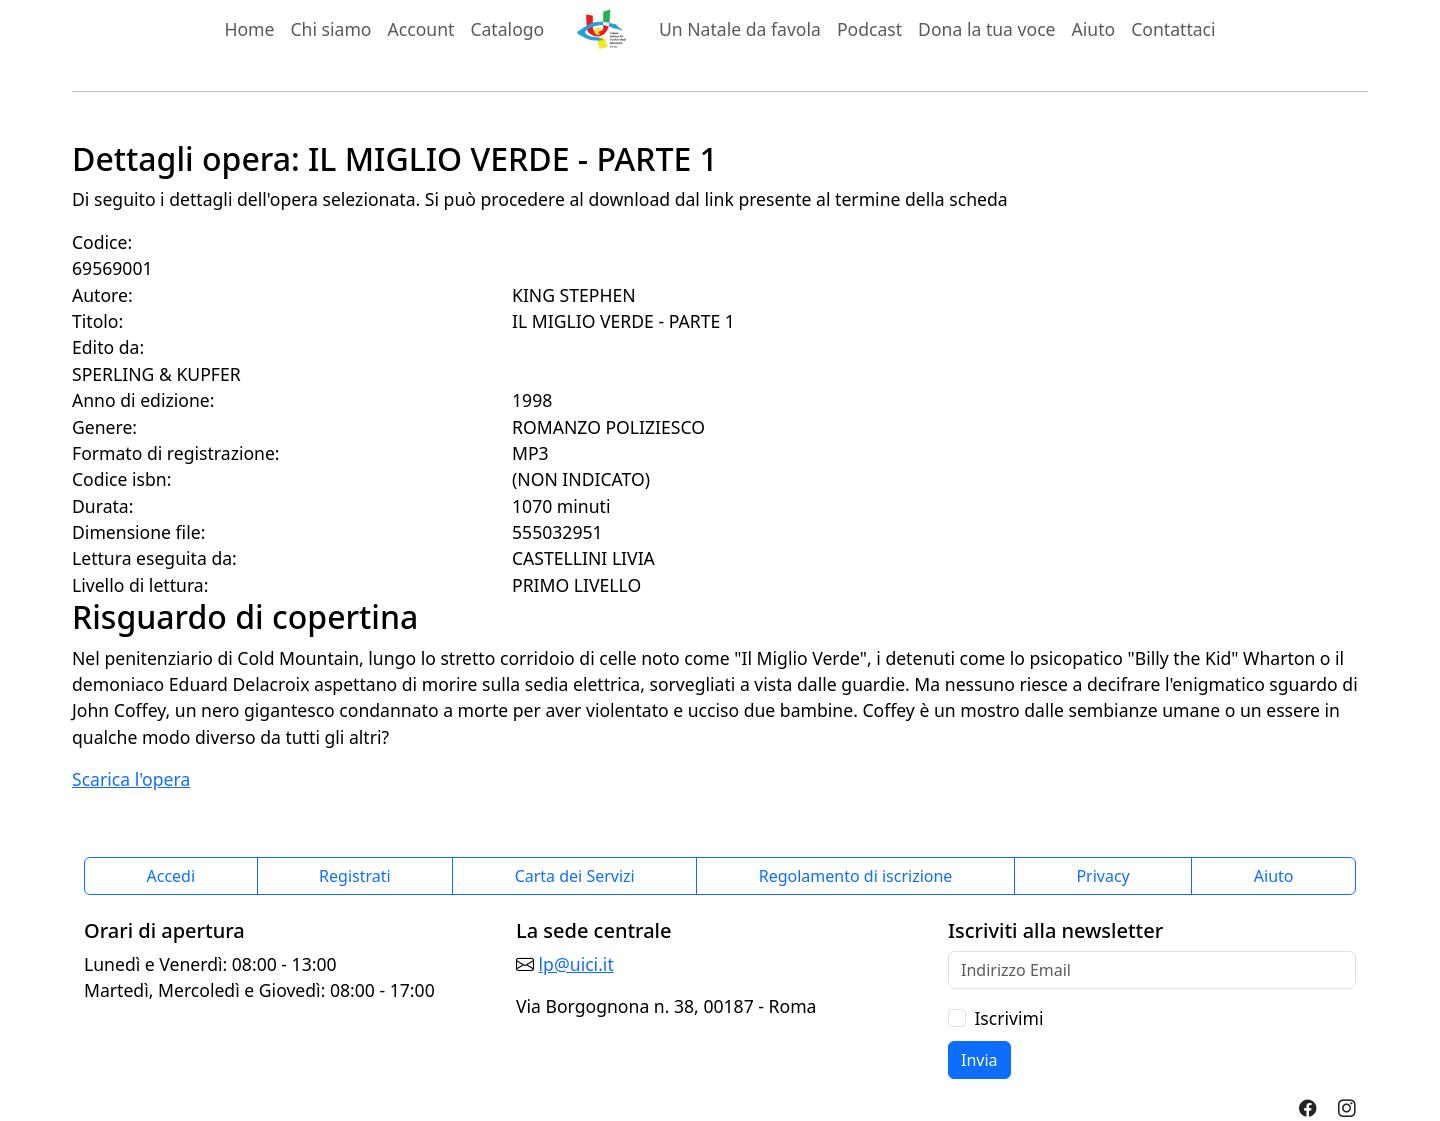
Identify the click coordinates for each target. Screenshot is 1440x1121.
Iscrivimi (1008, 1018)
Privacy (1102, 876)
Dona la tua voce (986, 29)
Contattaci (1173, 29)
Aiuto (1094, 29)
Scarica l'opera (131, 779)
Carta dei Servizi (575, 876)
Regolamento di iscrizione (856, 876)
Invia (979, 1060)
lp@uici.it (576, 964)
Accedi (171, 876)
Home (249, 29)
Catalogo (507, 29)
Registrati (355, 876)
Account (421, 29)
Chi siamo (330, 29)
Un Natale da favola (740, 29)
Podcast (869, 29)
